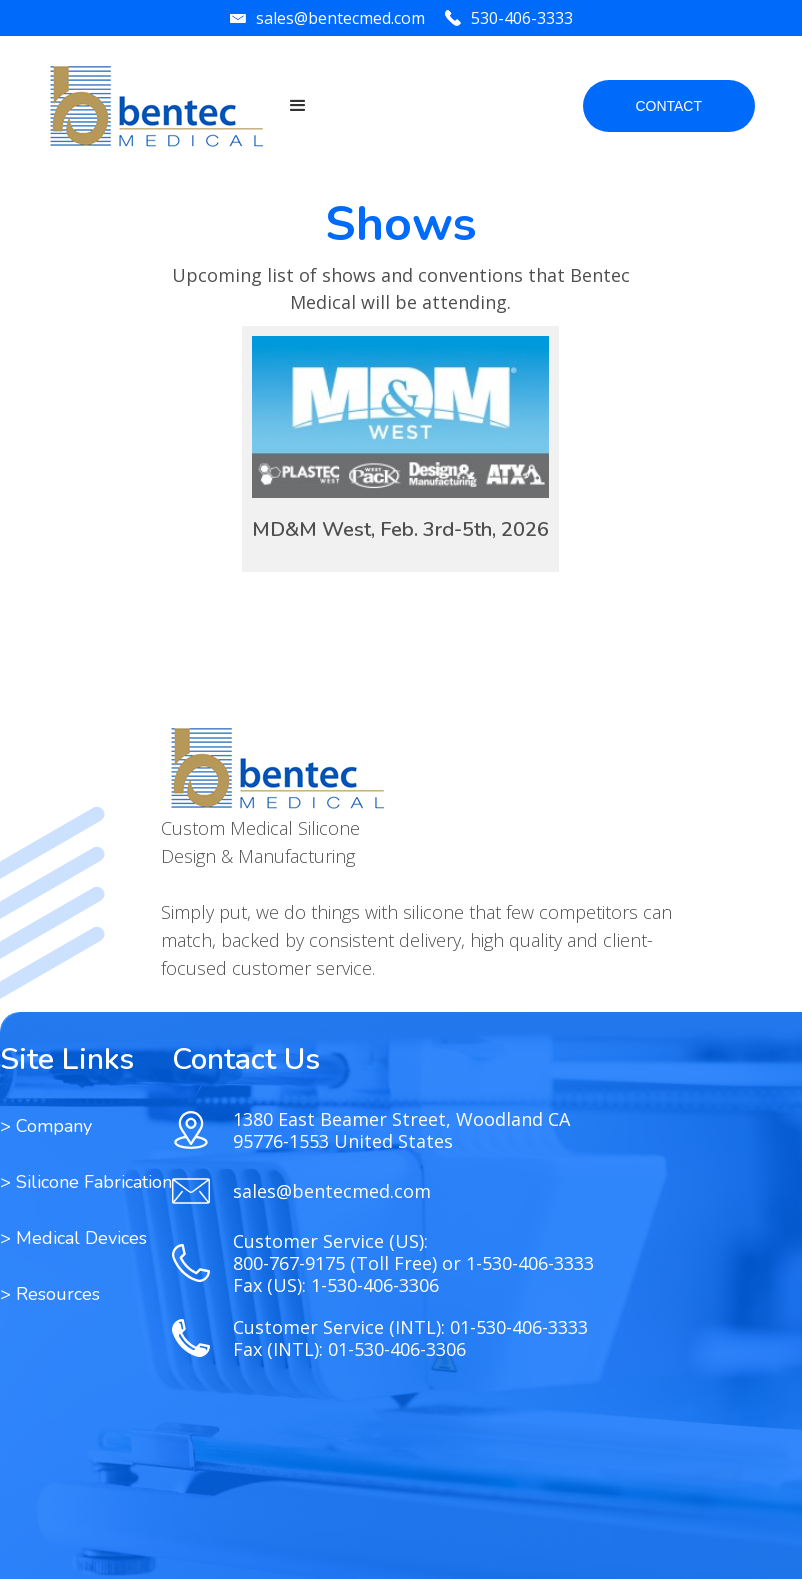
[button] (298, 106)
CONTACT (668, 106)
